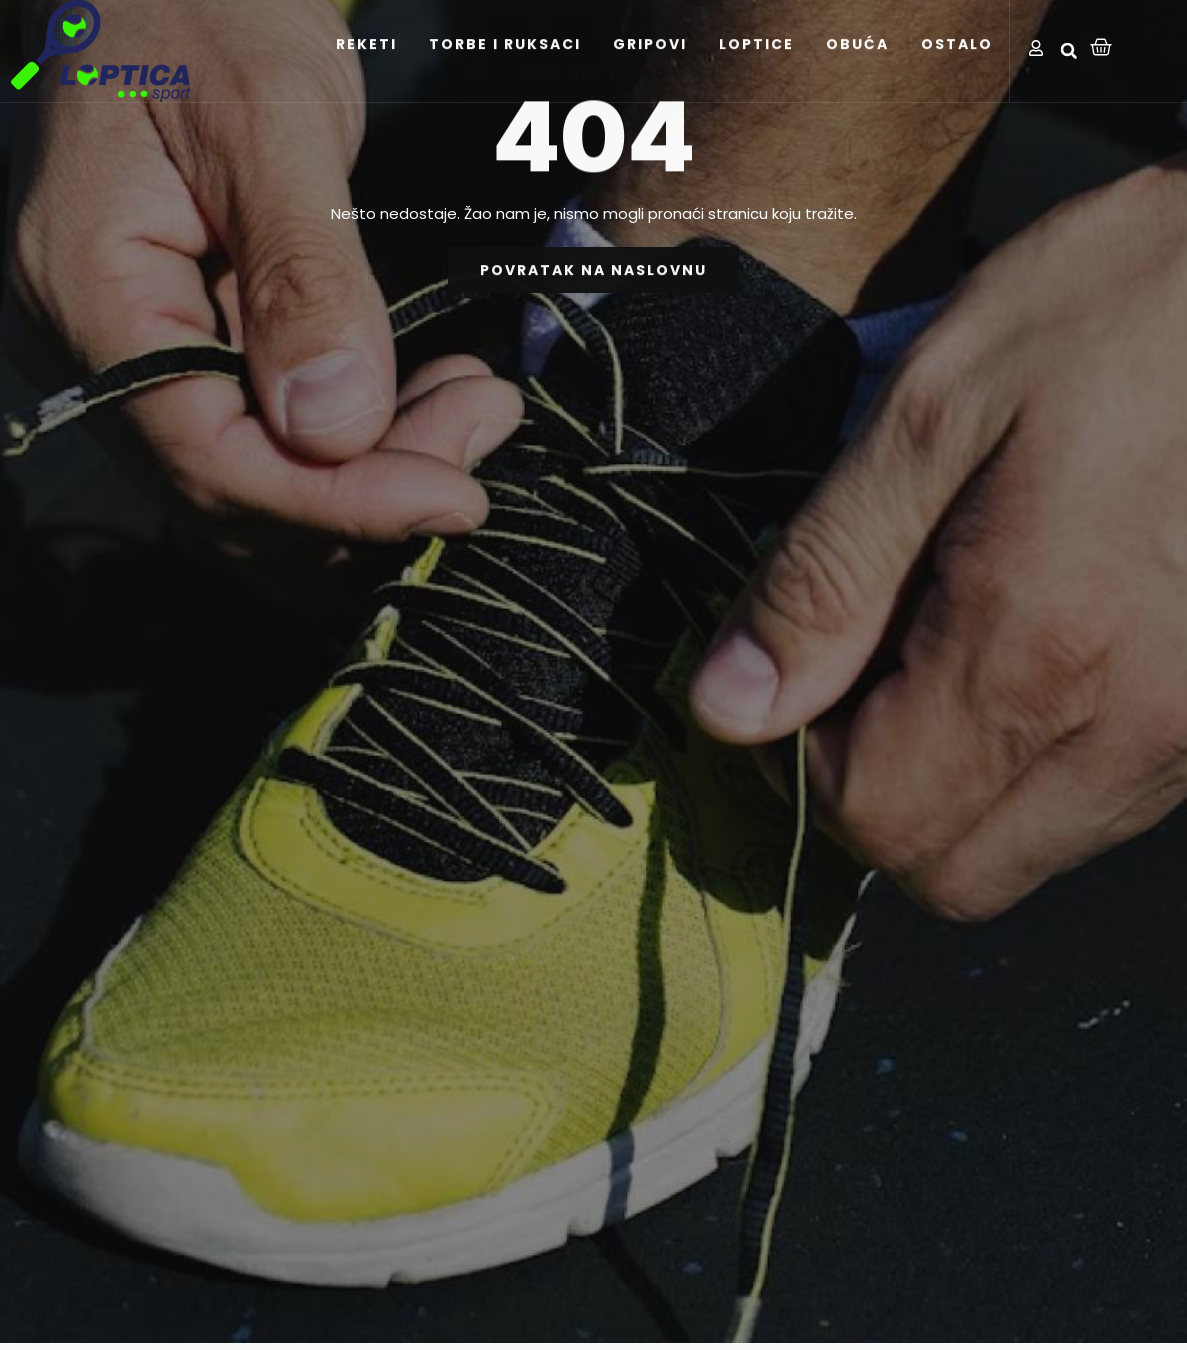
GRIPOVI (650, 70)
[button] (1069, 51)
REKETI (366, 70)
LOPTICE (756, 70)
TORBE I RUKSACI (505, 70)
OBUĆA (857, 70)
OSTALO (957, 70)
